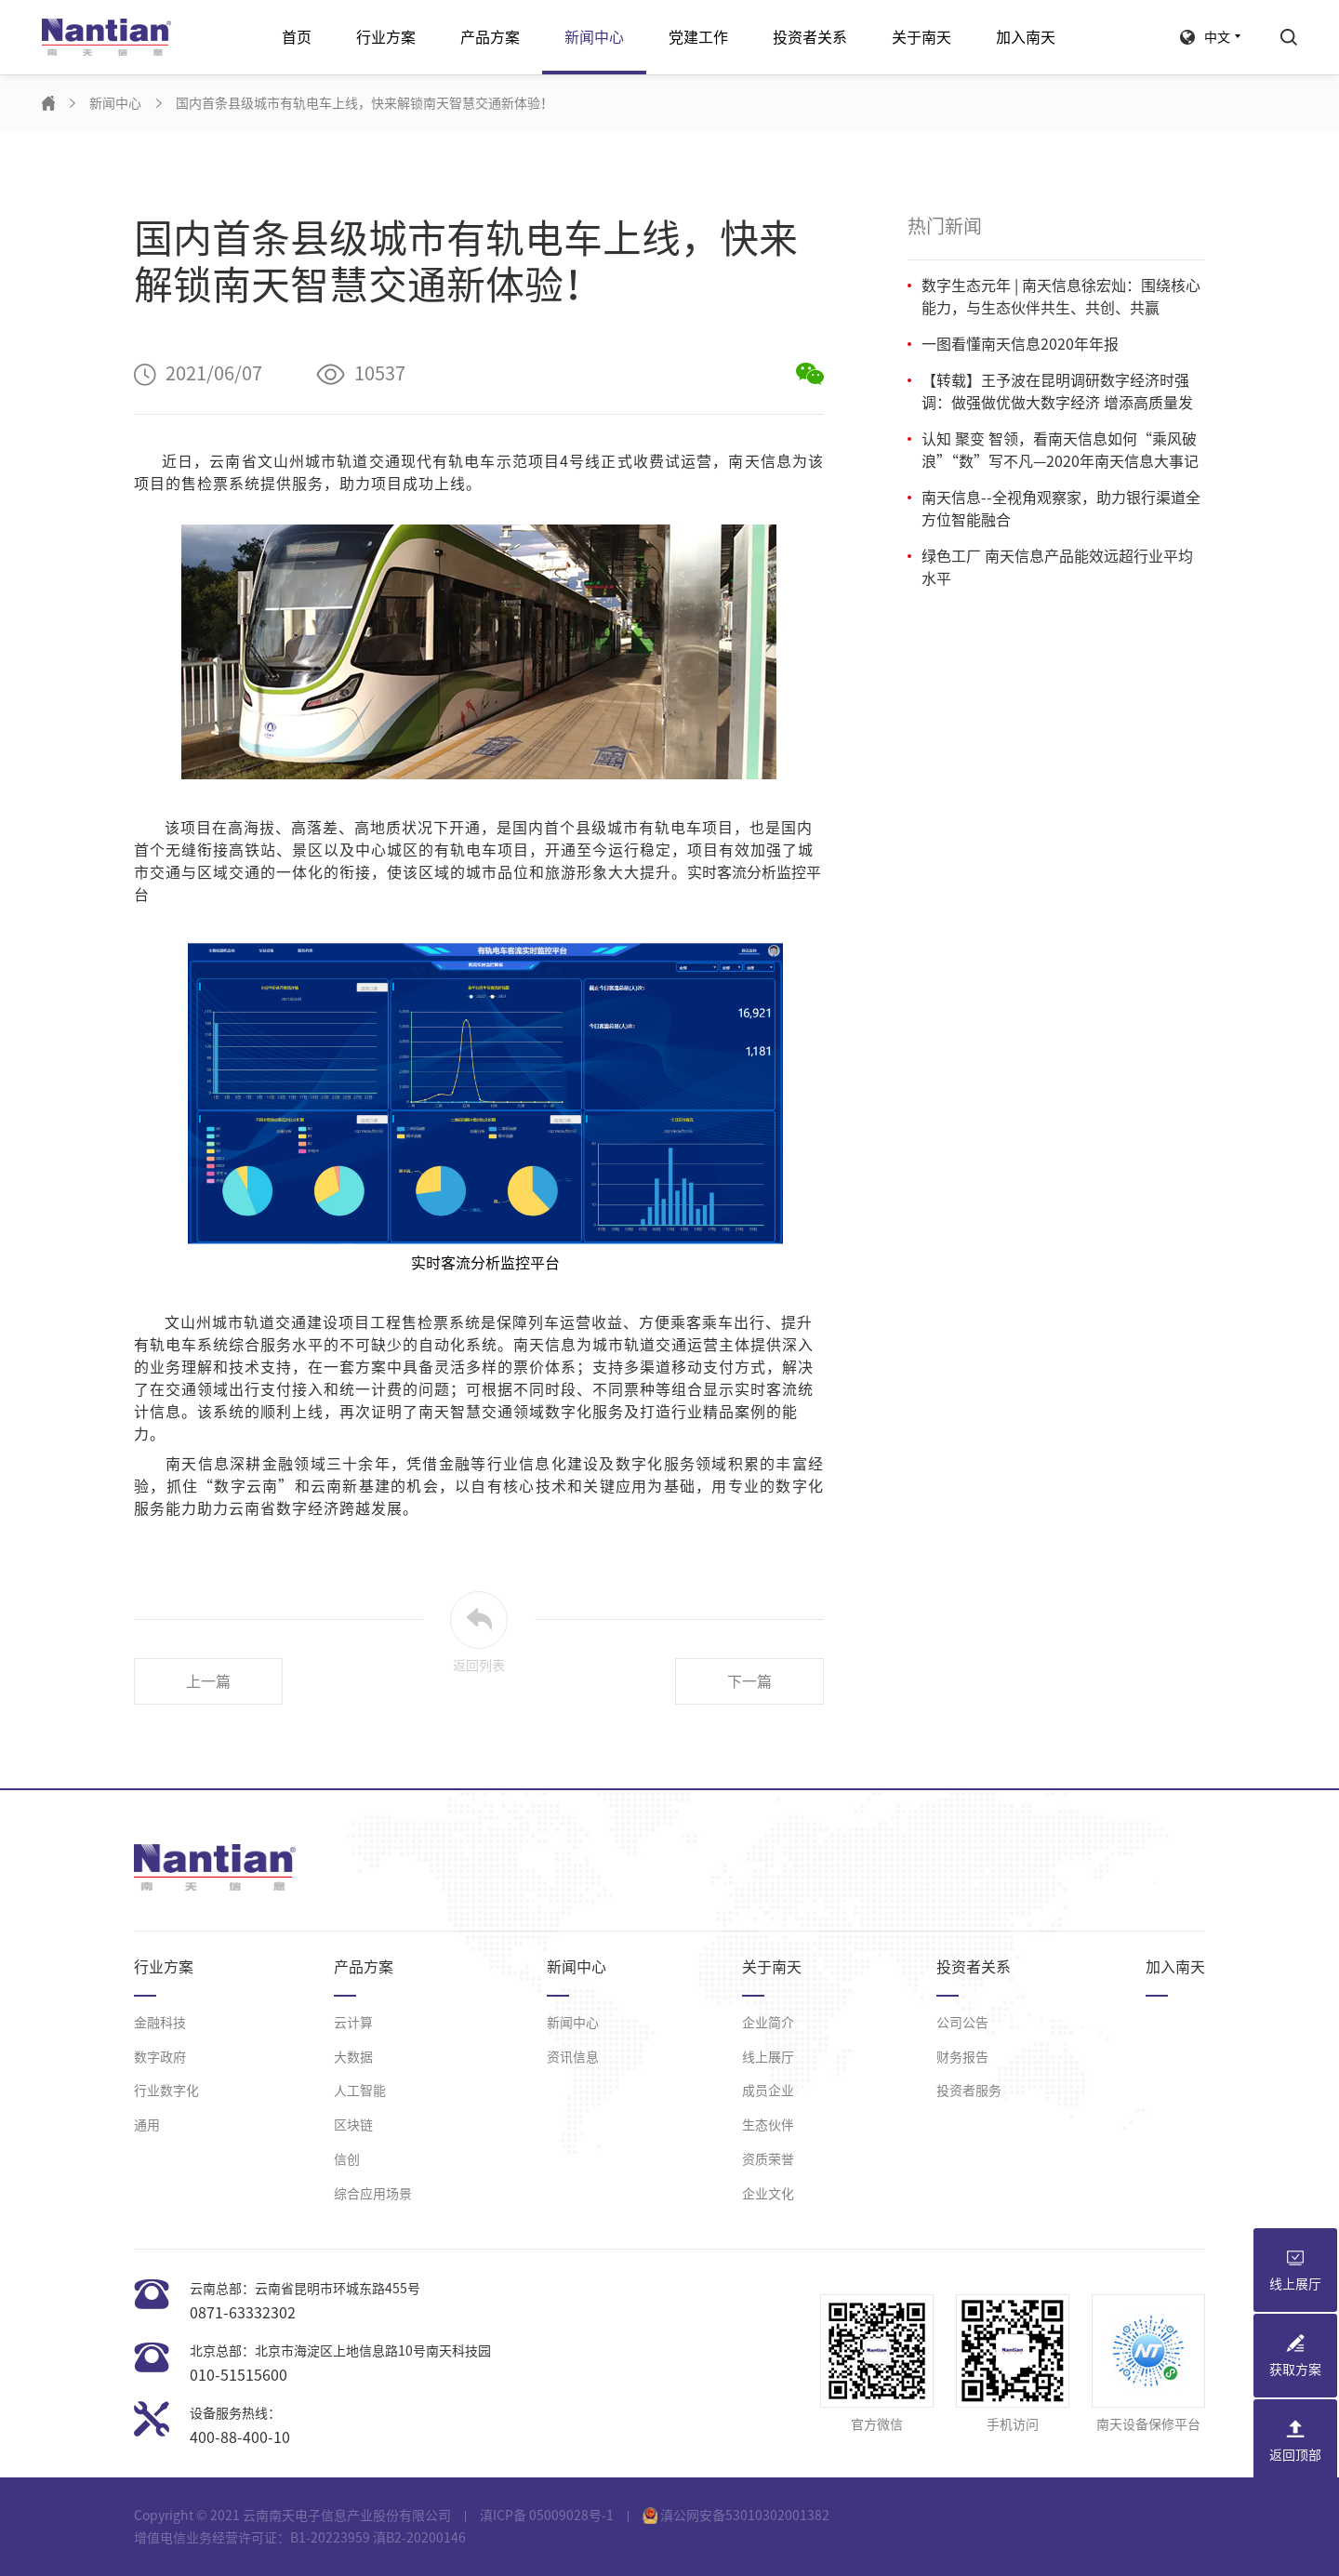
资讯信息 (573, 2057)
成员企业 (768, 2090)
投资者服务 (968, 2090)
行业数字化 (166, 2090)
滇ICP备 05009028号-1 (547, 2515)
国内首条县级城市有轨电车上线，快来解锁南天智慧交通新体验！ (364, 103)
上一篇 (208, 1681)
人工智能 (360, 2090)
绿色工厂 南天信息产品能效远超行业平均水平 (1057, 567)
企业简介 (768, 2022)
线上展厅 (768, 2057)
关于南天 (921, 37)
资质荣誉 (768, 2159)
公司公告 (962, 2022)
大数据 (353, 2057)
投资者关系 (810, 37)
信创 (347, 2159)
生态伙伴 (768, 2124)
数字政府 (160, 2057)
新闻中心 (594, 37)
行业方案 (386, 37)
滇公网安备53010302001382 (736, 2515)
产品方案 (490, 37)
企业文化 (768, 2193)
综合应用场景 (373, 2193)
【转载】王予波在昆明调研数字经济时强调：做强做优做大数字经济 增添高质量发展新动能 (1057, 393)
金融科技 (160, 2022)
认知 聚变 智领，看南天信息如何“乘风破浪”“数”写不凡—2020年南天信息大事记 (1060, 450)
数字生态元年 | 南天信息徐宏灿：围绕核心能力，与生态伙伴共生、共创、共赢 (1060, 296)
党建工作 (698, 37)
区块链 (353, 2124)
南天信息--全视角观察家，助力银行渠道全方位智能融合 (1060, 508)
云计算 (353, 2022)
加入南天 (1025, 37)
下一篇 (749, 1681)
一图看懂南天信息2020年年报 (1020, 344)
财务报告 (962, 2057)
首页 (297, 37)
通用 (147, 2124)
